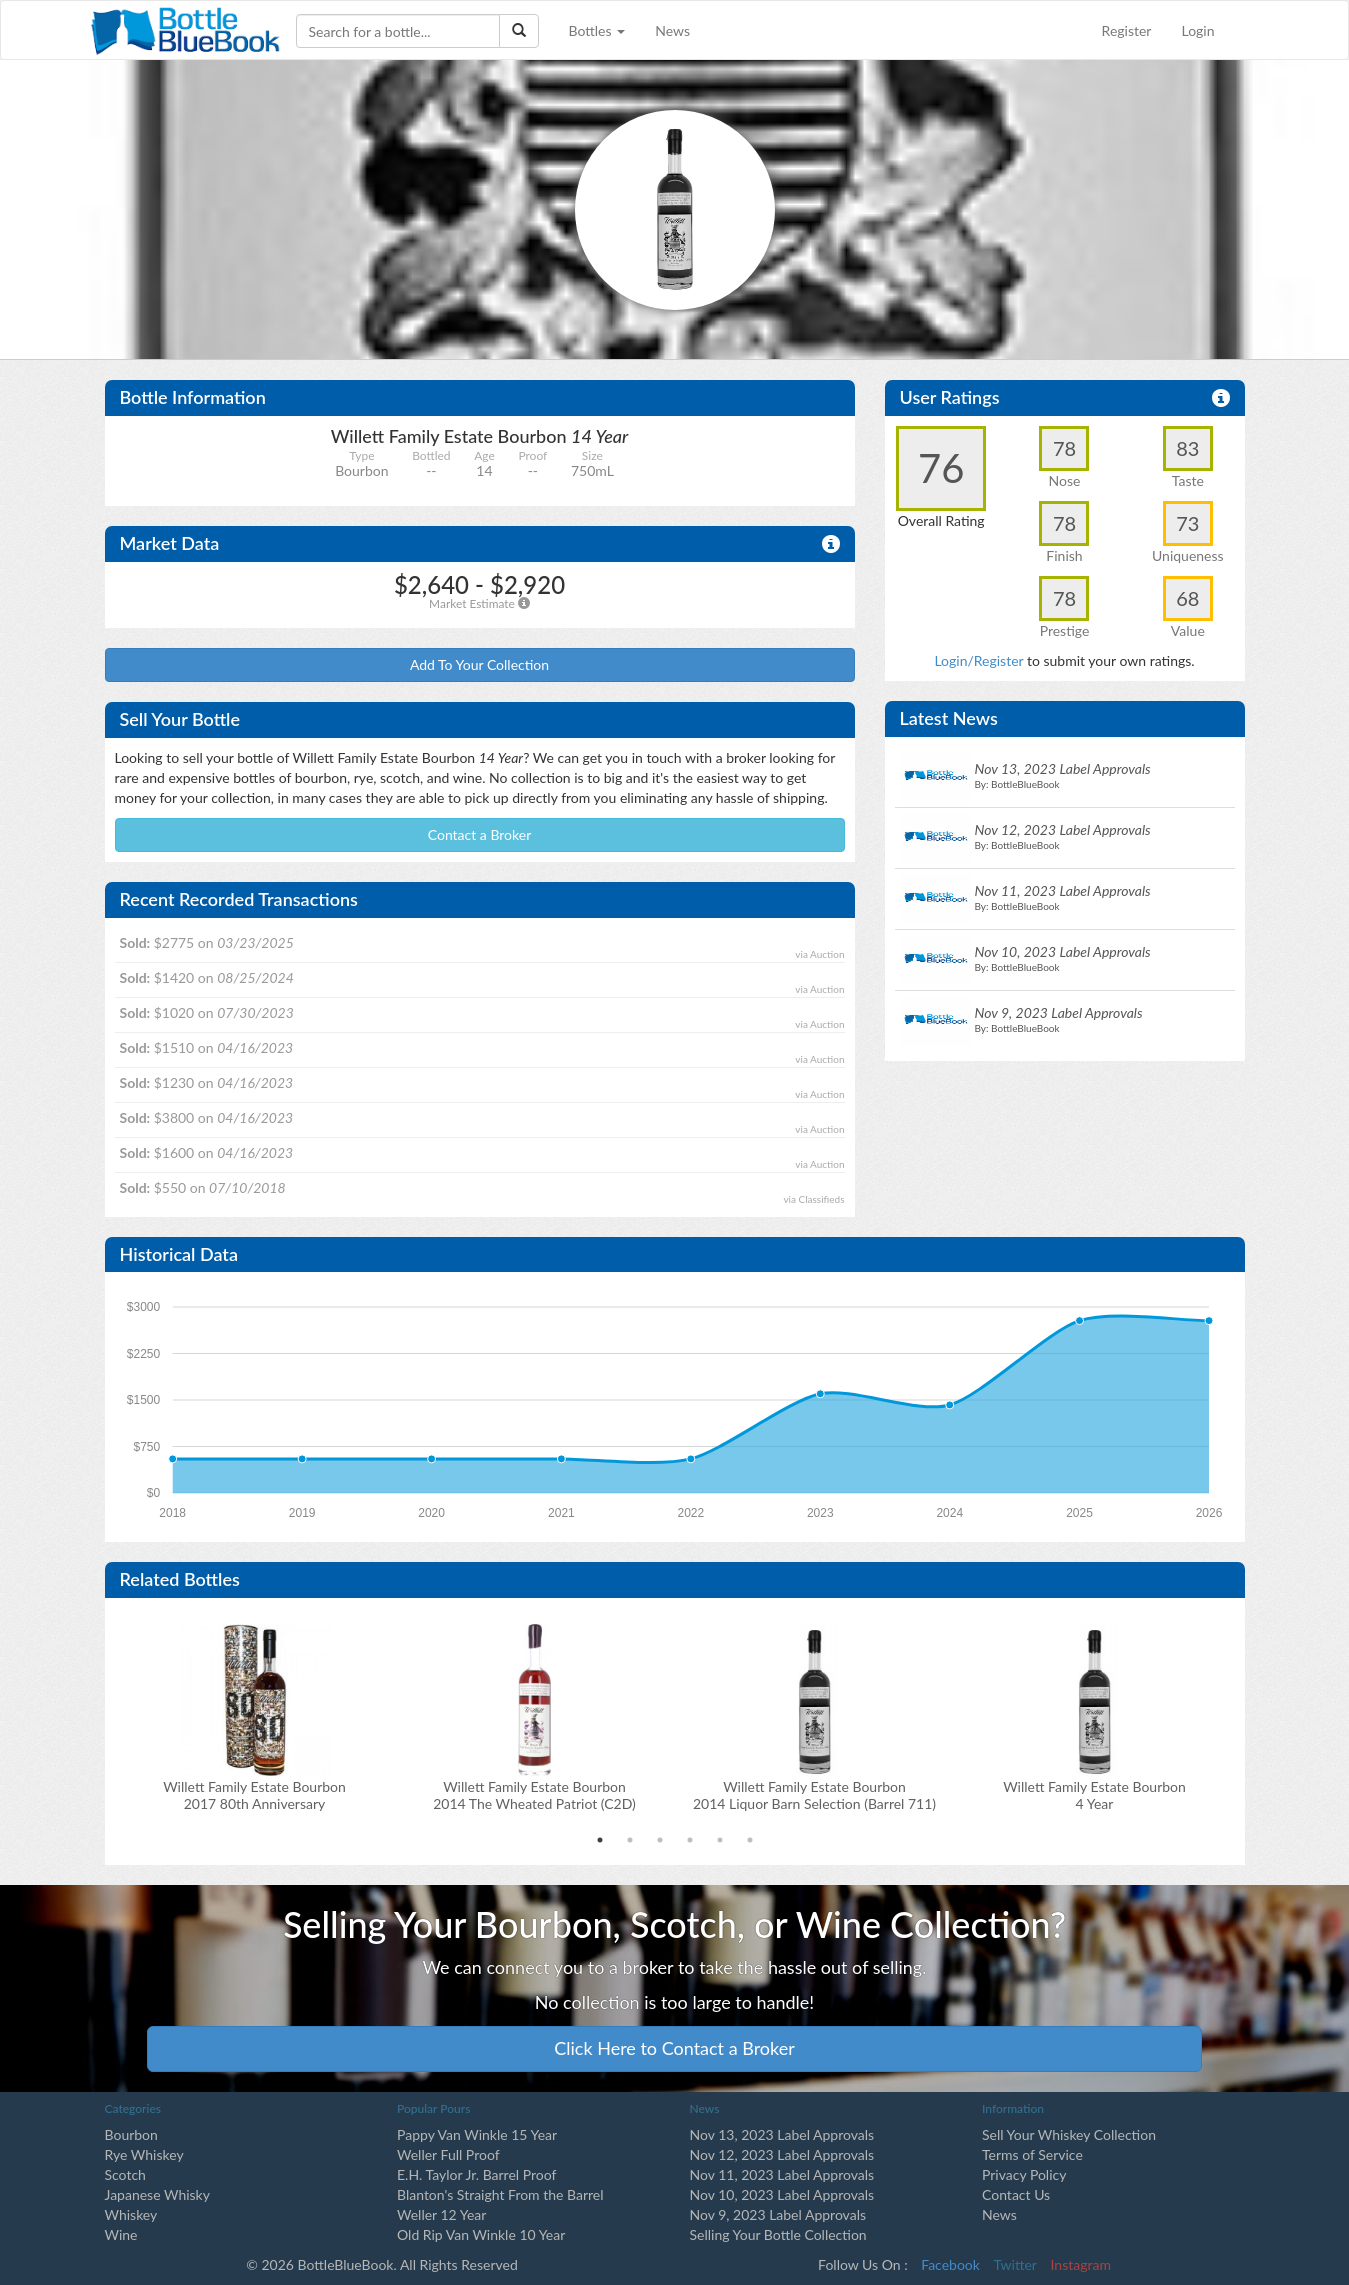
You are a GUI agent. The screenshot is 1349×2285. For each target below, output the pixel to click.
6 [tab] (750, 1840)
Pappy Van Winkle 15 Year (477, 2134)
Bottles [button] (597, 30)
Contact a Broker (480, 834)
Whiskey (131, 2214)
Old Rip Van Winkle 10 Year (481, 2234)
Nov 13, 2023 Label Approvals (782, 2134)
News (672, 30)
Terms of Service (1032, 2154)
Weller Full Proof (448, 2154)
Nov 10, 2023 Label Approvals (782, 2194)
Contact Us (1016, 2194)
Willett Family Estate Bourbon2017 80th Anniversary (254, 1795)
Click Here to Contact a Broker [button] (674, 2048)
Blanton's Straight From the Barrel (500, 2194)
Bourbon (131, 2134)
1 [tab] (600, 1840)
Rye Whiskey (144, 2154)
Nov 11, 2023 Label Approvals (782, 2174)
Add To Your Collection (479, 664)
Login (1197, 30)
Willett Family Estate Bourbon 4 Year (1094, 1795)
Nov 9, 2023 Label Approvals (778, 2214)
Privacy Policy (1024, 2174)
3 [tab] (660, 1840)
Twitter (1015, 2264)
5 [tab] (720, 1840)
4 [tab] (690, 1840)
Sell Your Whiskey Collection (1069, 2134)
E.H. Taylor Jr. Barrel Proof (476, 2174)
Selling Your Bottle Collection (778, 2234)
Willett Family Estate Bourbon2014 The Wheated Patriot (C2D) (534, 1795)
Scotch (125, 2174)
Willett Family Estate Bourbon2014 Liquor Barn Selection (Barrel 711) (814, 1795)
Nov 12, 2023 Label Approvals (782, 2154)
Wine (121, 2234)
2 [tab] (630, 1840)
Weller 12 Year (441, 2214)
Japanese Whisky (157, 2194)
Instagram (1081, 2264)
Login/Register (978, 660)
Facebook (950, 2264)
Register (1127, 30)
